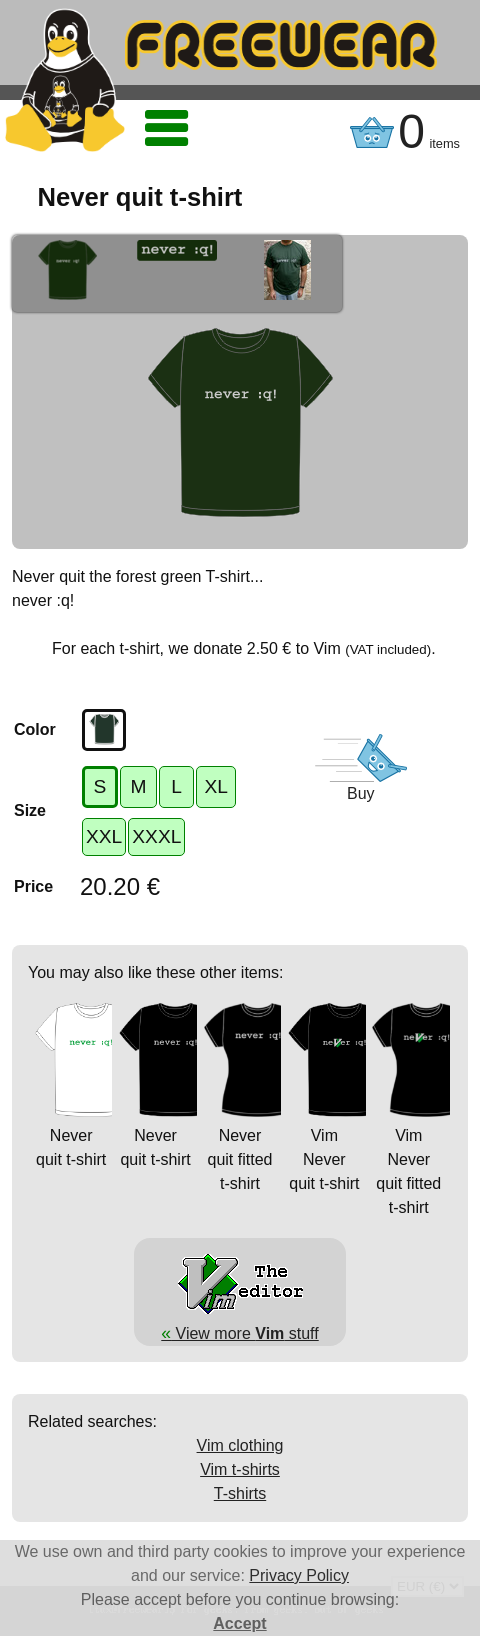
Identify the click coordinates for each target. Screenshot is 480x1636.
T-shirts (240, 1493)
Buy (361, 793)
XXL (104, 836)
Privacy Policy (299, 1575)
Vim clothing (240, 1445)
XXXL (156, 836)
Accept (239, 1623)
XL (215, 786)
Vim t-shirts (240, 1469)
